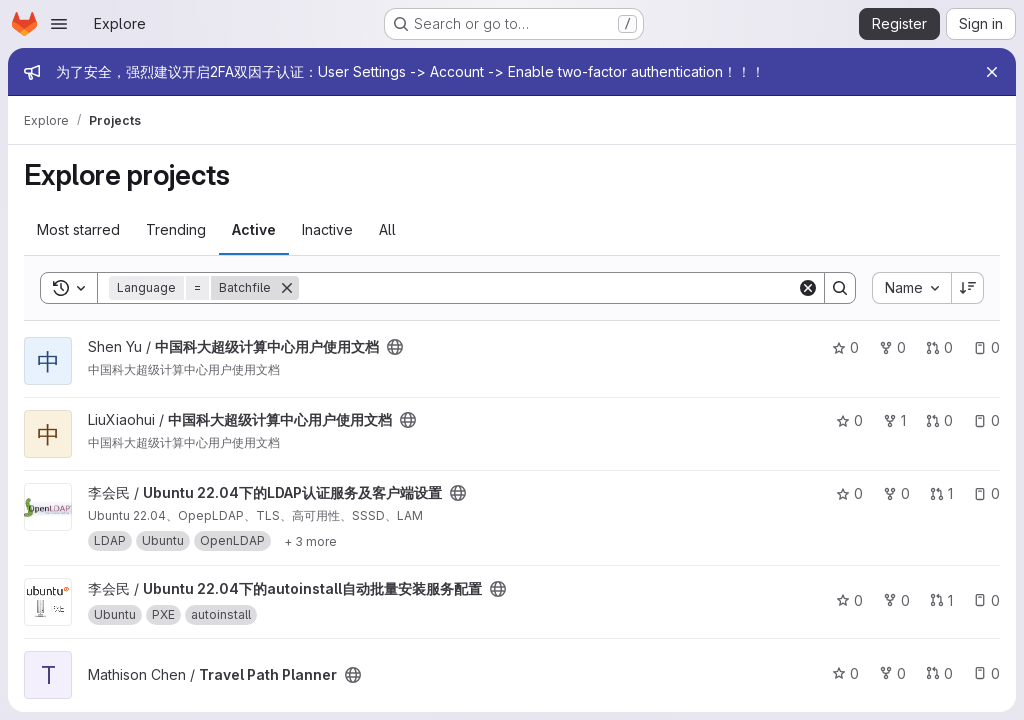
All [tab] (387, 229)
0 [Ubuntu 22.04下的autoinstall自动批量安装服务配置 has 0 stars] (849, 600)
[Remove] (287, 288)
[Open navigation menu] (59, 24)
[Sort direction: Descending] (968, 288)
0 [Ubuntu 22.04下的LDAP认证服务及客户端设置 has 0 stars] (849, 493)
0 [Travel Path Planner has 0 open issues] (986, 673)
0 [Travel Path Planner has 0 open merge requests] (939, 673)
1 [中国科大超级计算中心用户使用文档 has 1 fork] (894, 420)
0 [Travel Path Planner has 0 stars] (845, 673)
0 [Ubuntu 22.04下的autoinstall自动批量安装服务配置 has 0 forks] (896, 600)
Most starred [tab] (78, 229)
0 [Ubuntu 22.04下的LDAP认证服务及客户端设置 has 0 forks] (896, 493)
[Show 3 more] (310, 541)
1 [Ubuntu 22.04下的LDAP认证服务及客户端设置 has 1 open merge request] (941, 493)
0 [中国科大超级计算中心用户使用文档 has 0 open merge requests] (939, 347)
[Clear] (808, 288)
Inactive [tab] (327, 229)
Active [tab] (254, 229)
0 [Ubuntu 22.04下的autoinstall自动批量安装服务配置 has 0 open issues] (986, 600)
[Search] (548, 288)
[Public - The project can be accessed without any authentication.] (395, 347)
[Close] (992, 72)
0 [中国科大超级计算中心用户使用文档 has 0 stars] (845, 347)
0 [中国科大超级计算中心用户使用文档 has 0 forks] (892, 347)
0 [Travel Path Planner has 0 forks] (892, 673)
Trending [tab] (176, 229)
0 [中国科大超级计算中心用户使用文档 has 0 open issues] (986, 347)
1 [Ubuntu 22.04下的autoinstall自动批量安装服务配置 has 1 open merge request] (941, 600)
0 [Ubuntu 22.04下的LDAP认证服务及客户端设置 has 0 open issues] (986, 493)
